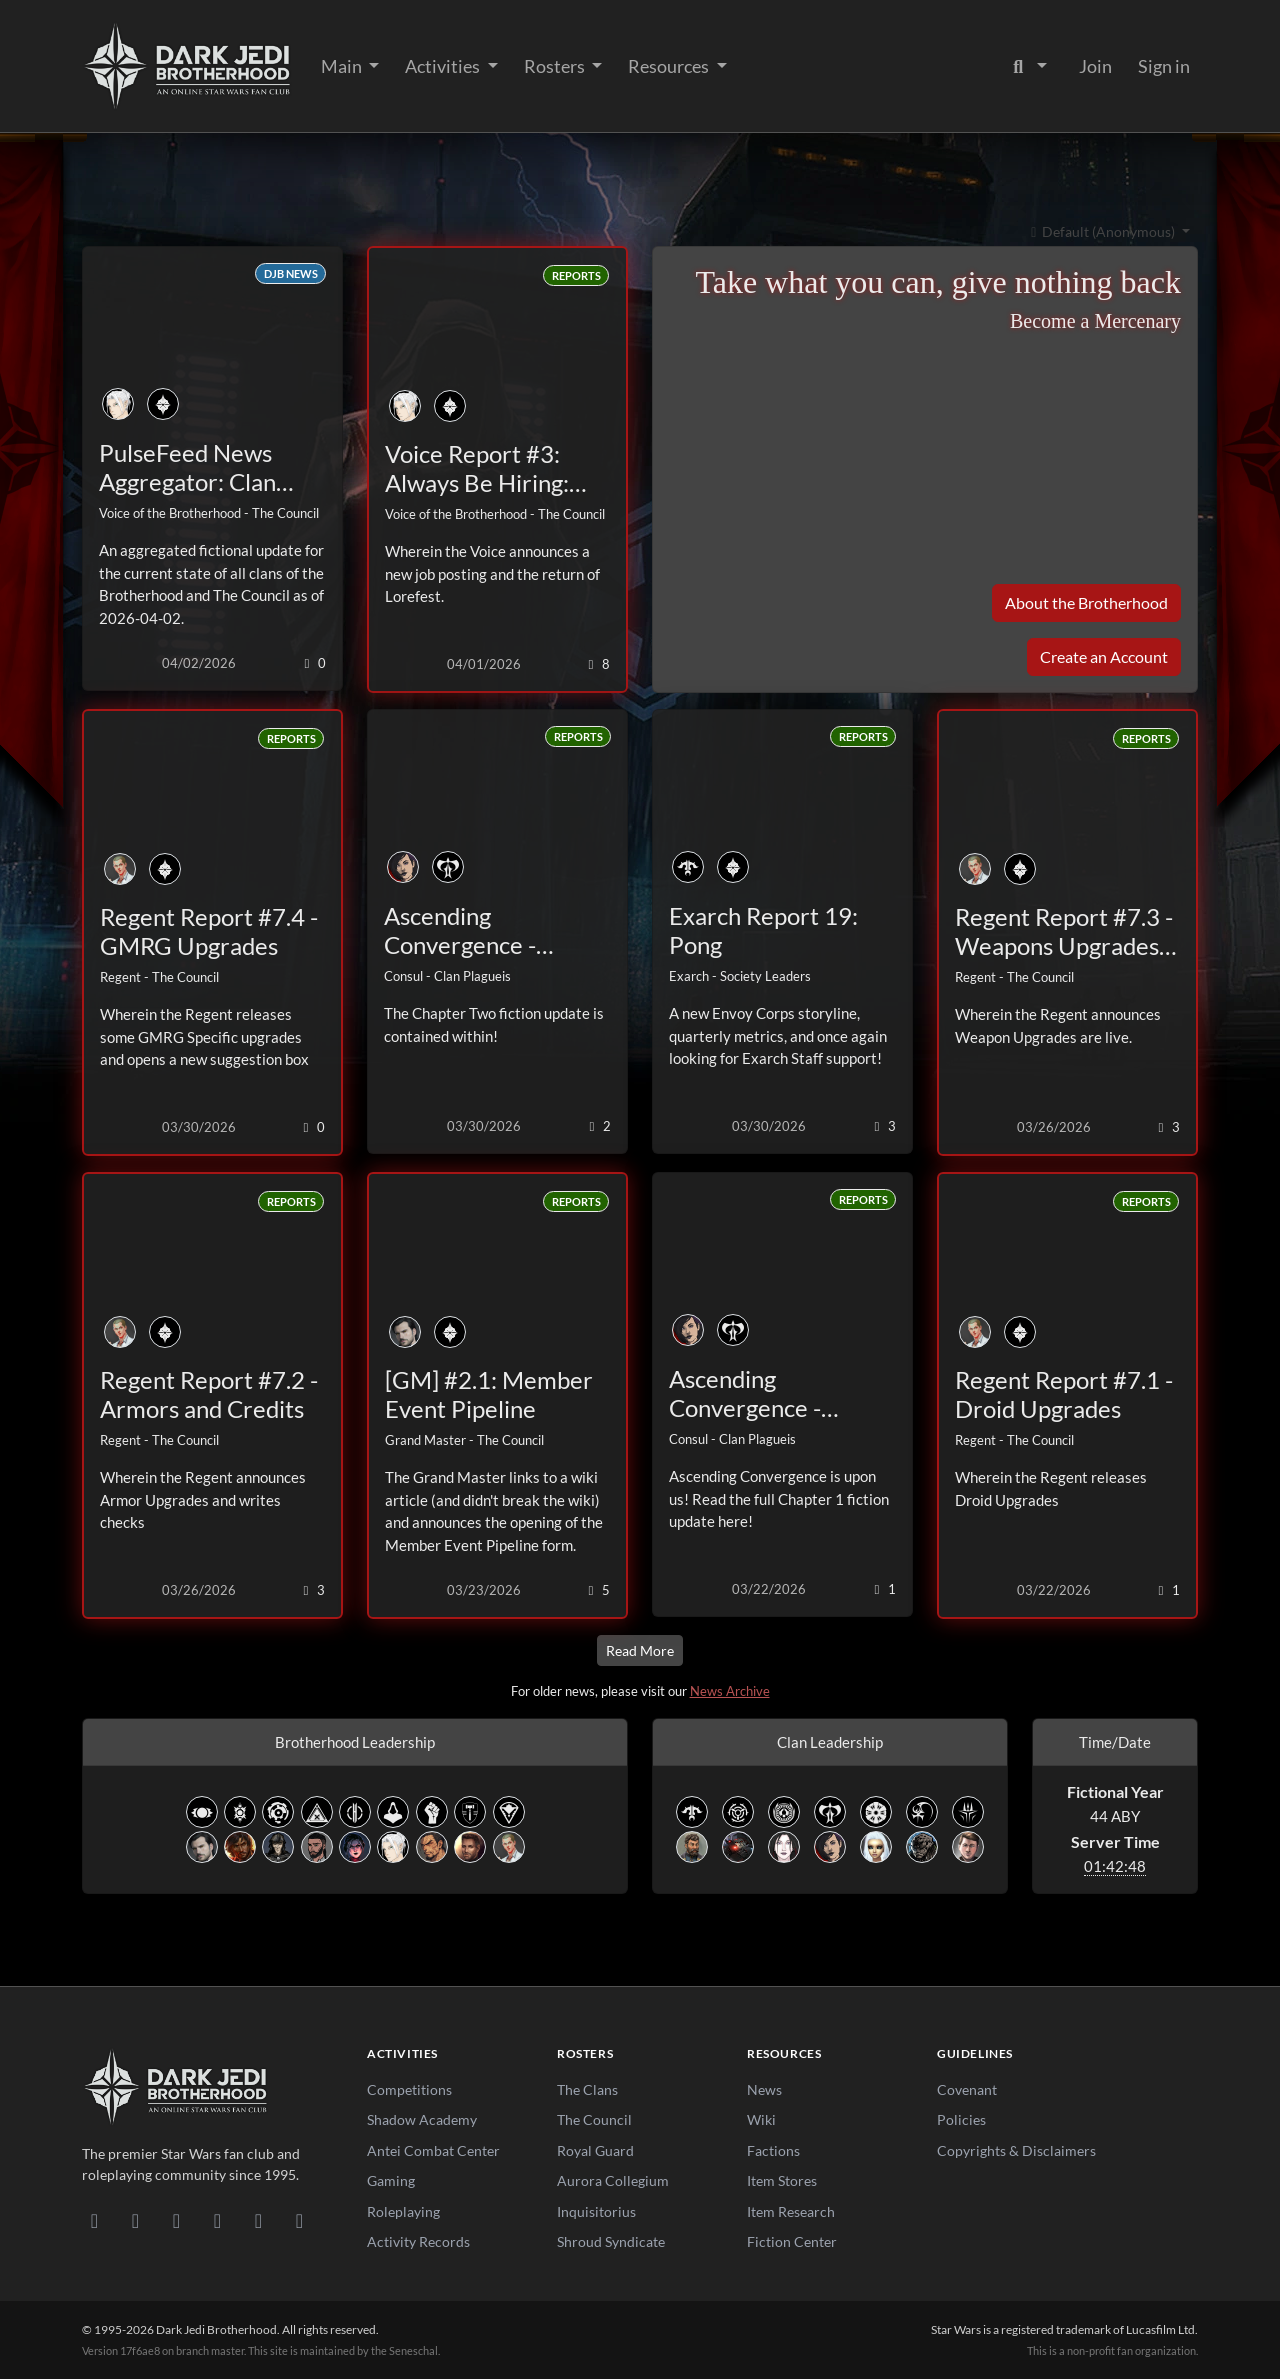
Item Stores (782, 2180)
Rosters (556, 66)
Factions (773, 2150)
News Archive (730, 1691)
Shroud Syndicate (611, 2241)
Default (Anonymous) (1102, 231)
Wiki (761, 2119)
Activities (444, 66)
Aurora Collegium (613, 2180)
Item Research (791, 2211)
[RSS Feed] (299, 2220)
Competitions (409, 2089)
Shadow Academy (422, 2119)
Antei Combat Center (433, 2150)
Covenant (967, 2089)
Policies (961, 2119)
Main (343, 66)
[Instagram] (217, 2220)
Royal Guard (595, 2150)
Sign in (1164, 66)
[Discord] (94, 2220)
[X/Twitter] (258, 2220)
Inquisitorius (596, 2211)
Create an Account (1104, 656)
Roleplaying (403, 2211)
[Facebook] (176, 2220)
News (764, 2089)
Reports (576, 275)
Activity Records (418, 2241)
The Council (594, 2119)
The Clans (587, 2089)
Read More (640, 1650)
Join (1095, 66)
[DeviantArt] (135, 2220)
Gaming (391, 2180)
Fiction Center (792, 2241)
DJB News (291, 273)
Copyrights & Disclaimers (1016, 2150)
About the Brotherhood (1086, 602)
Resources (670, 66)
